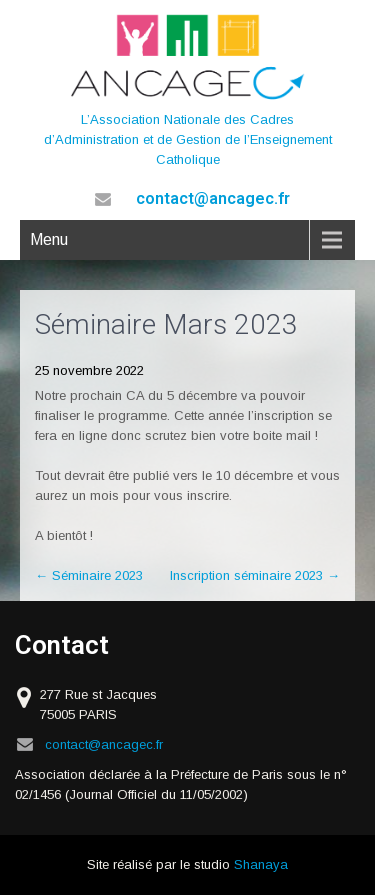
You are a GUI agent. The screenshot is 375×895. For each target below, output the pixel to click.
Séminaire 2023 (89, 575)
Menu (49, 239)
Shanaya (261, 864)
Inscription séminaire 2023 (255, 575)
